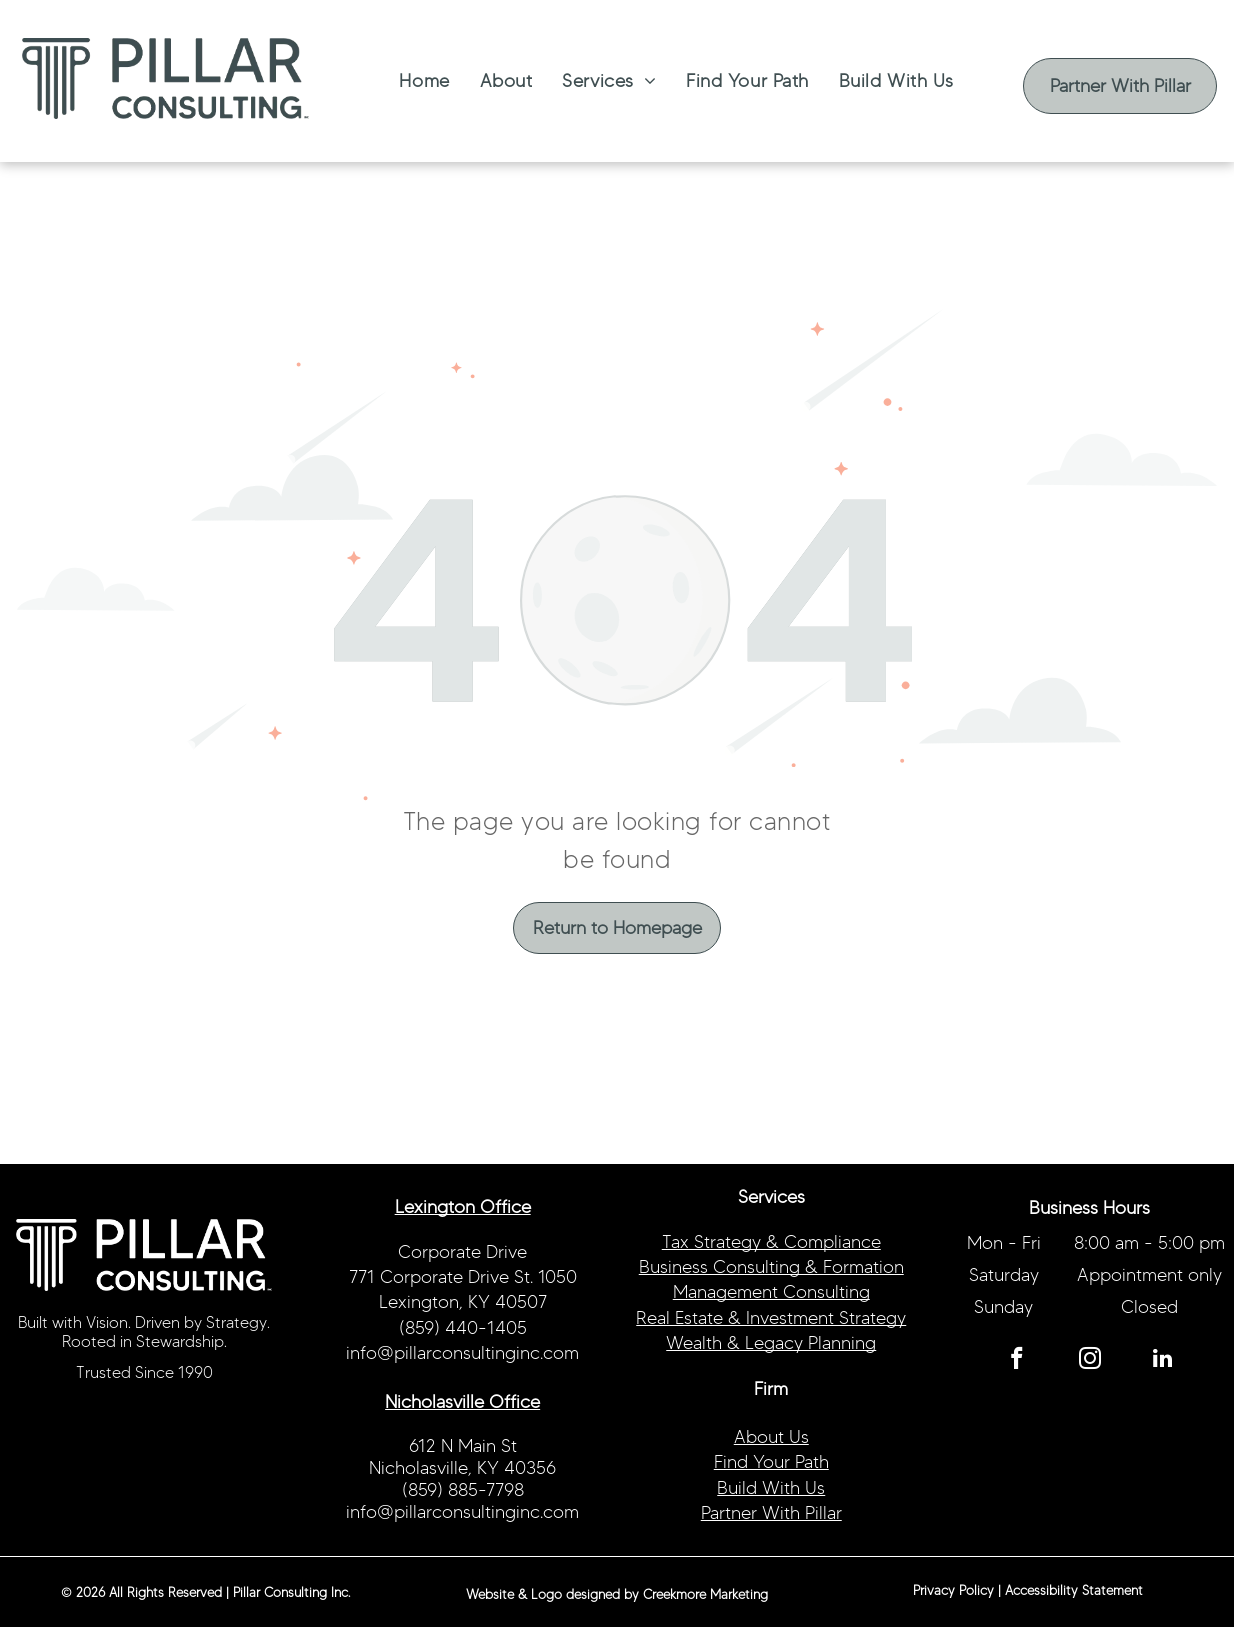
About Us (771, 1437)
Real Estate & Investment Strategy (771, 1318)
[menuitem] (424, 81)
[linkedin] (1162, 1361)
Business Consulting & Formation (771, 1267)
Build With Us (771, 1488)
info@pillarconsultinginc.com (462, 1353)
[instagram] (1089, 1361)
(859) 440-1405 (463, 1328)
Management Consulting (771, 1292)
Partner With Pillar (771, 1513)
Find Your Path (771, 1462)
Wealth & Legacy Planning (771, 1343)
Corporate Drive (462, 1252)
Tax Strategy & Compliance (771, 1242)
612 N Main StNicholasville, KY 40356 (462, 1457)
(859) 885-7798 (463, 1490)
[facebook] (1016, 1361)
